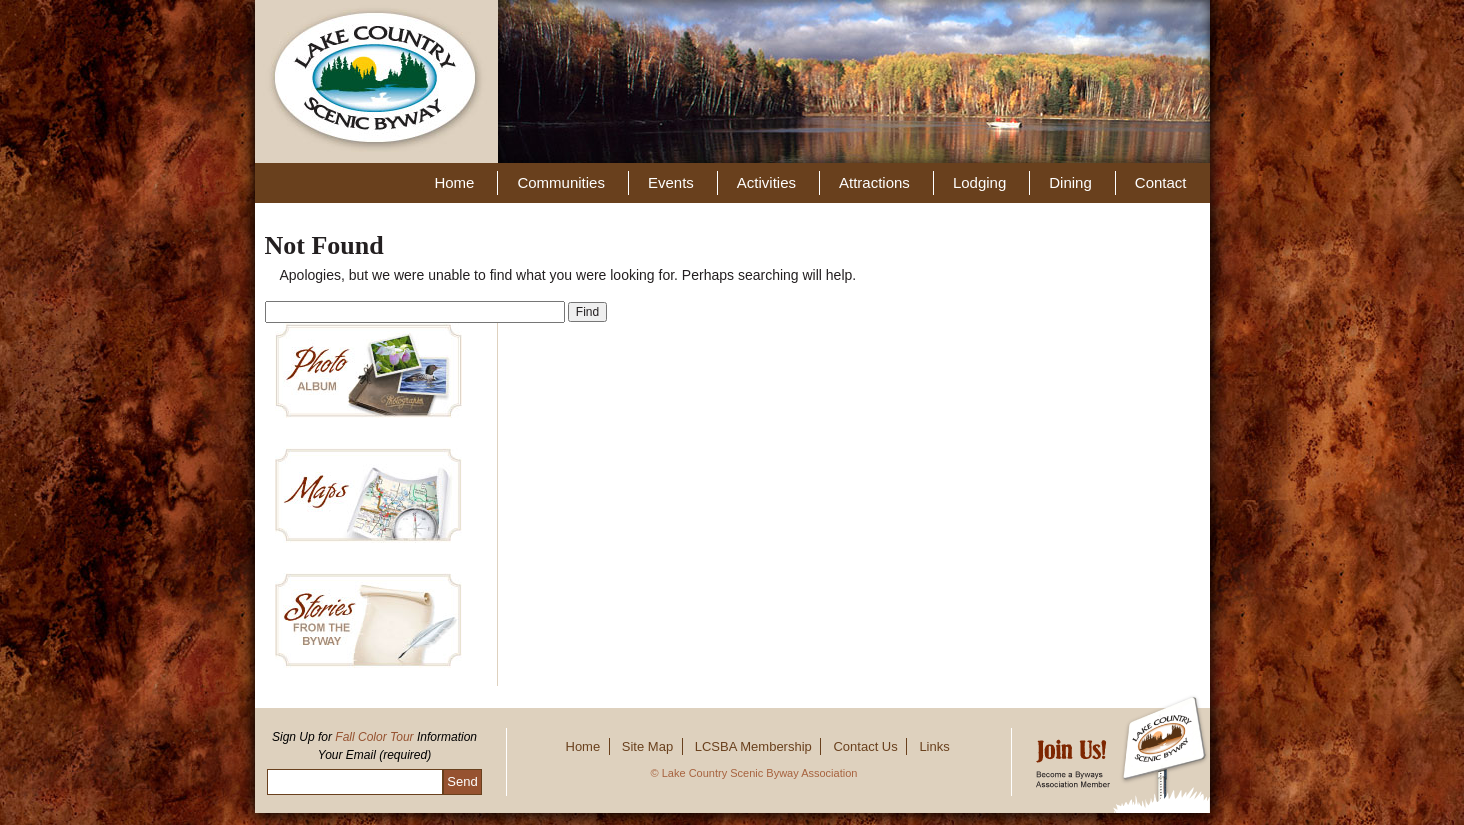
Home (454, 182)
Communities (561, 182)
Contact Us (865, 746)
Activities (766, 182)
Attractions (874, 182)
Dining (1070, 182)
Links (934, 746)
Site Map (647, 746)
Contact (1161, 182)
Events (671, 182)
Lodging (979, 182)
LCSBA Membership (753, 746)
